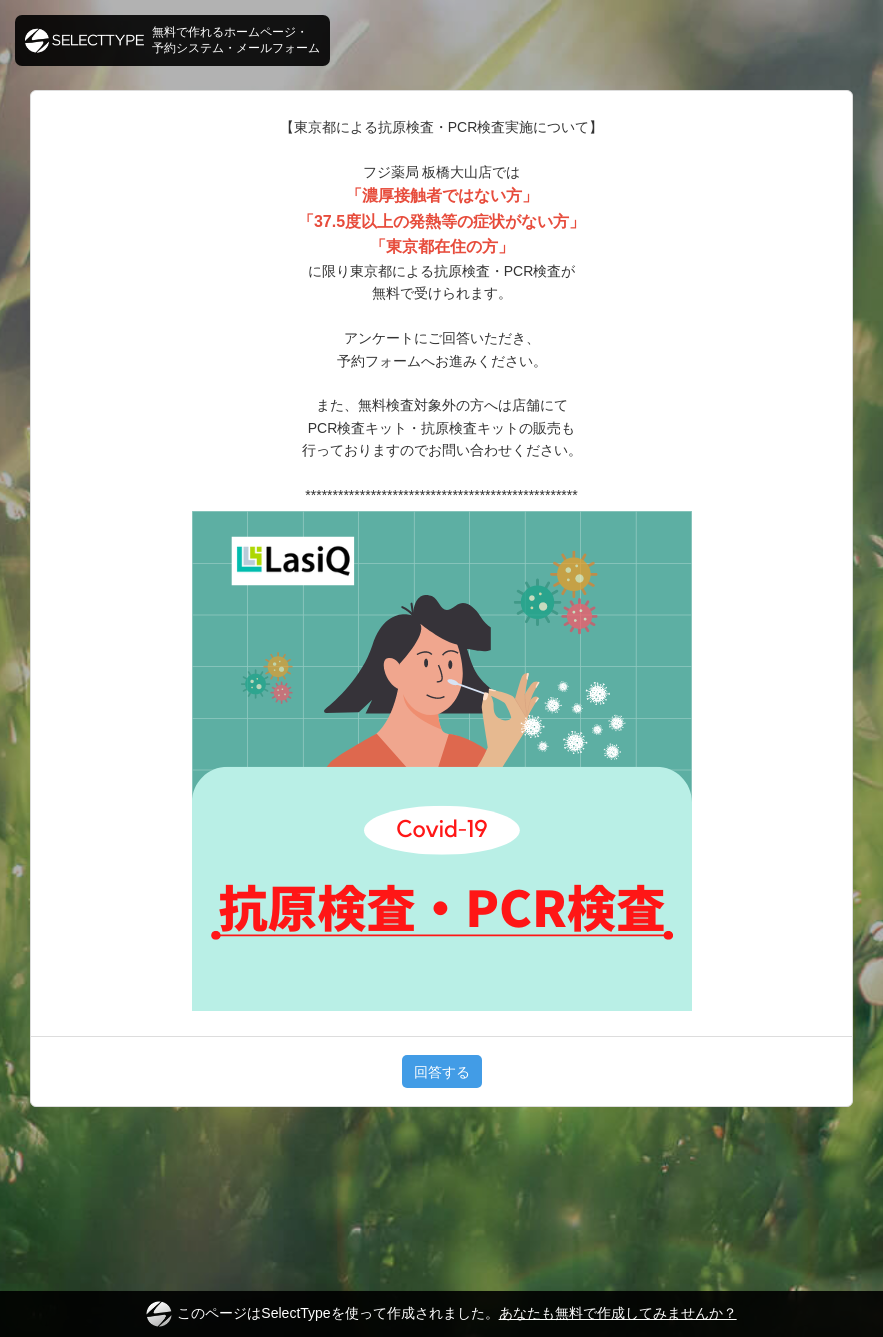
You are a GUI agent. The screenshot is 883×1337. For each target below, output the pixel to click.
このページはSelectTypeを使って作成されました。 (441, 1314)
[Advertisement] (441, 1182)
